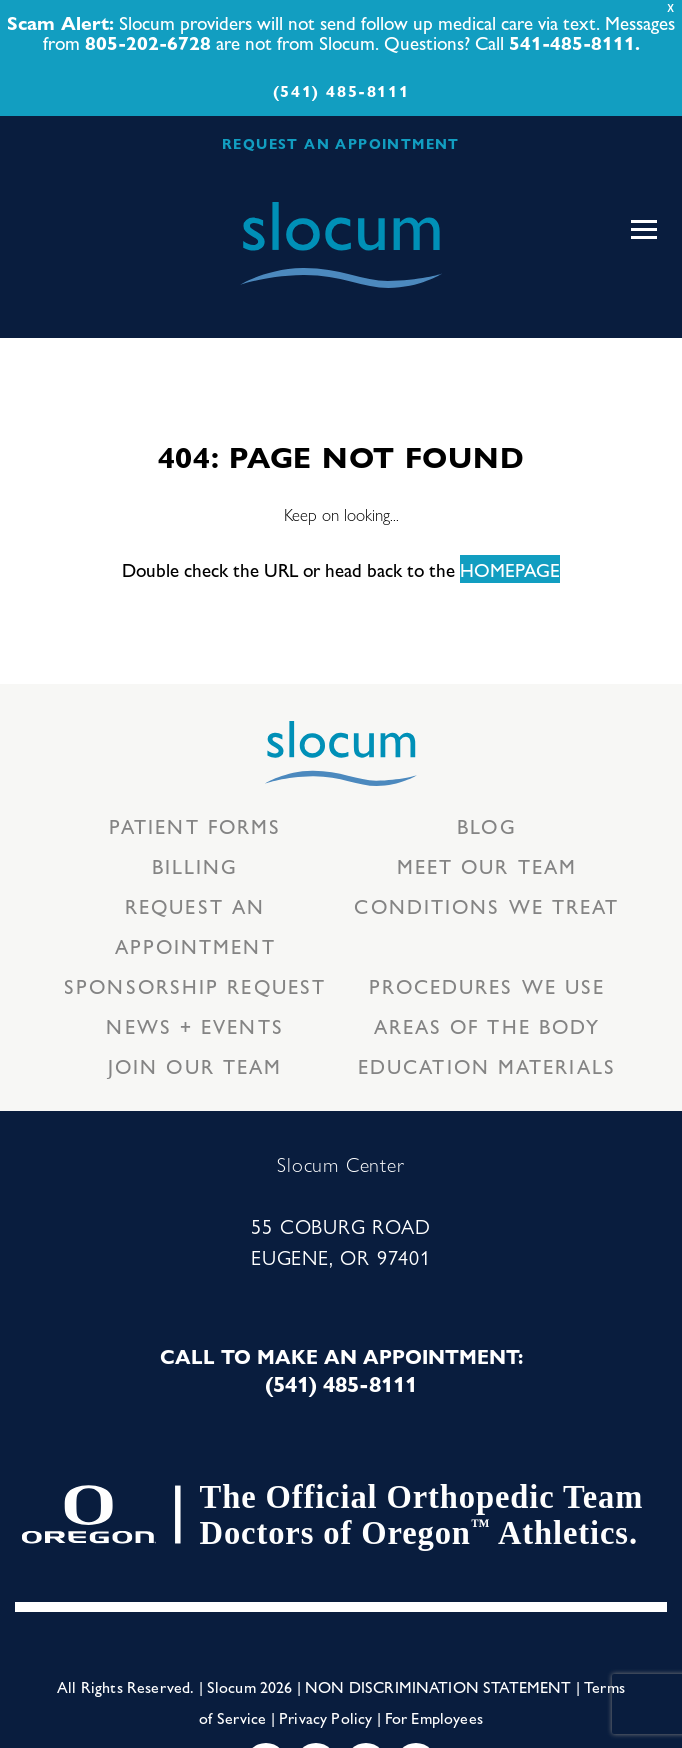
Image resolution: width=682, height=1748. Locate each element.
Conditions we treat (486, 905)
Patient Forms (195, 825)
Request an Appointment (195, 925)
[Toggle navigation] (644, 230)
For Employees (434, 1717)
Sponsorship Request (195, 985)
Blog (486, 825)
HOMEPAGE (510, 569)
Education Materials (487, 1065)
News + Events (194, 1025)
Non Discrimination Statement (438, 1686)
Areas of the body (487, 1025)
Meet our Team (487, 865)
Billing (195, 865)
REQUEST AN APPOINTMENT (341, 143)
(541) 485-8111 (341, 90)
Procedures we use (487, 985)
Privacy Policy (325, 1717)
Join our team (195, 1065)
